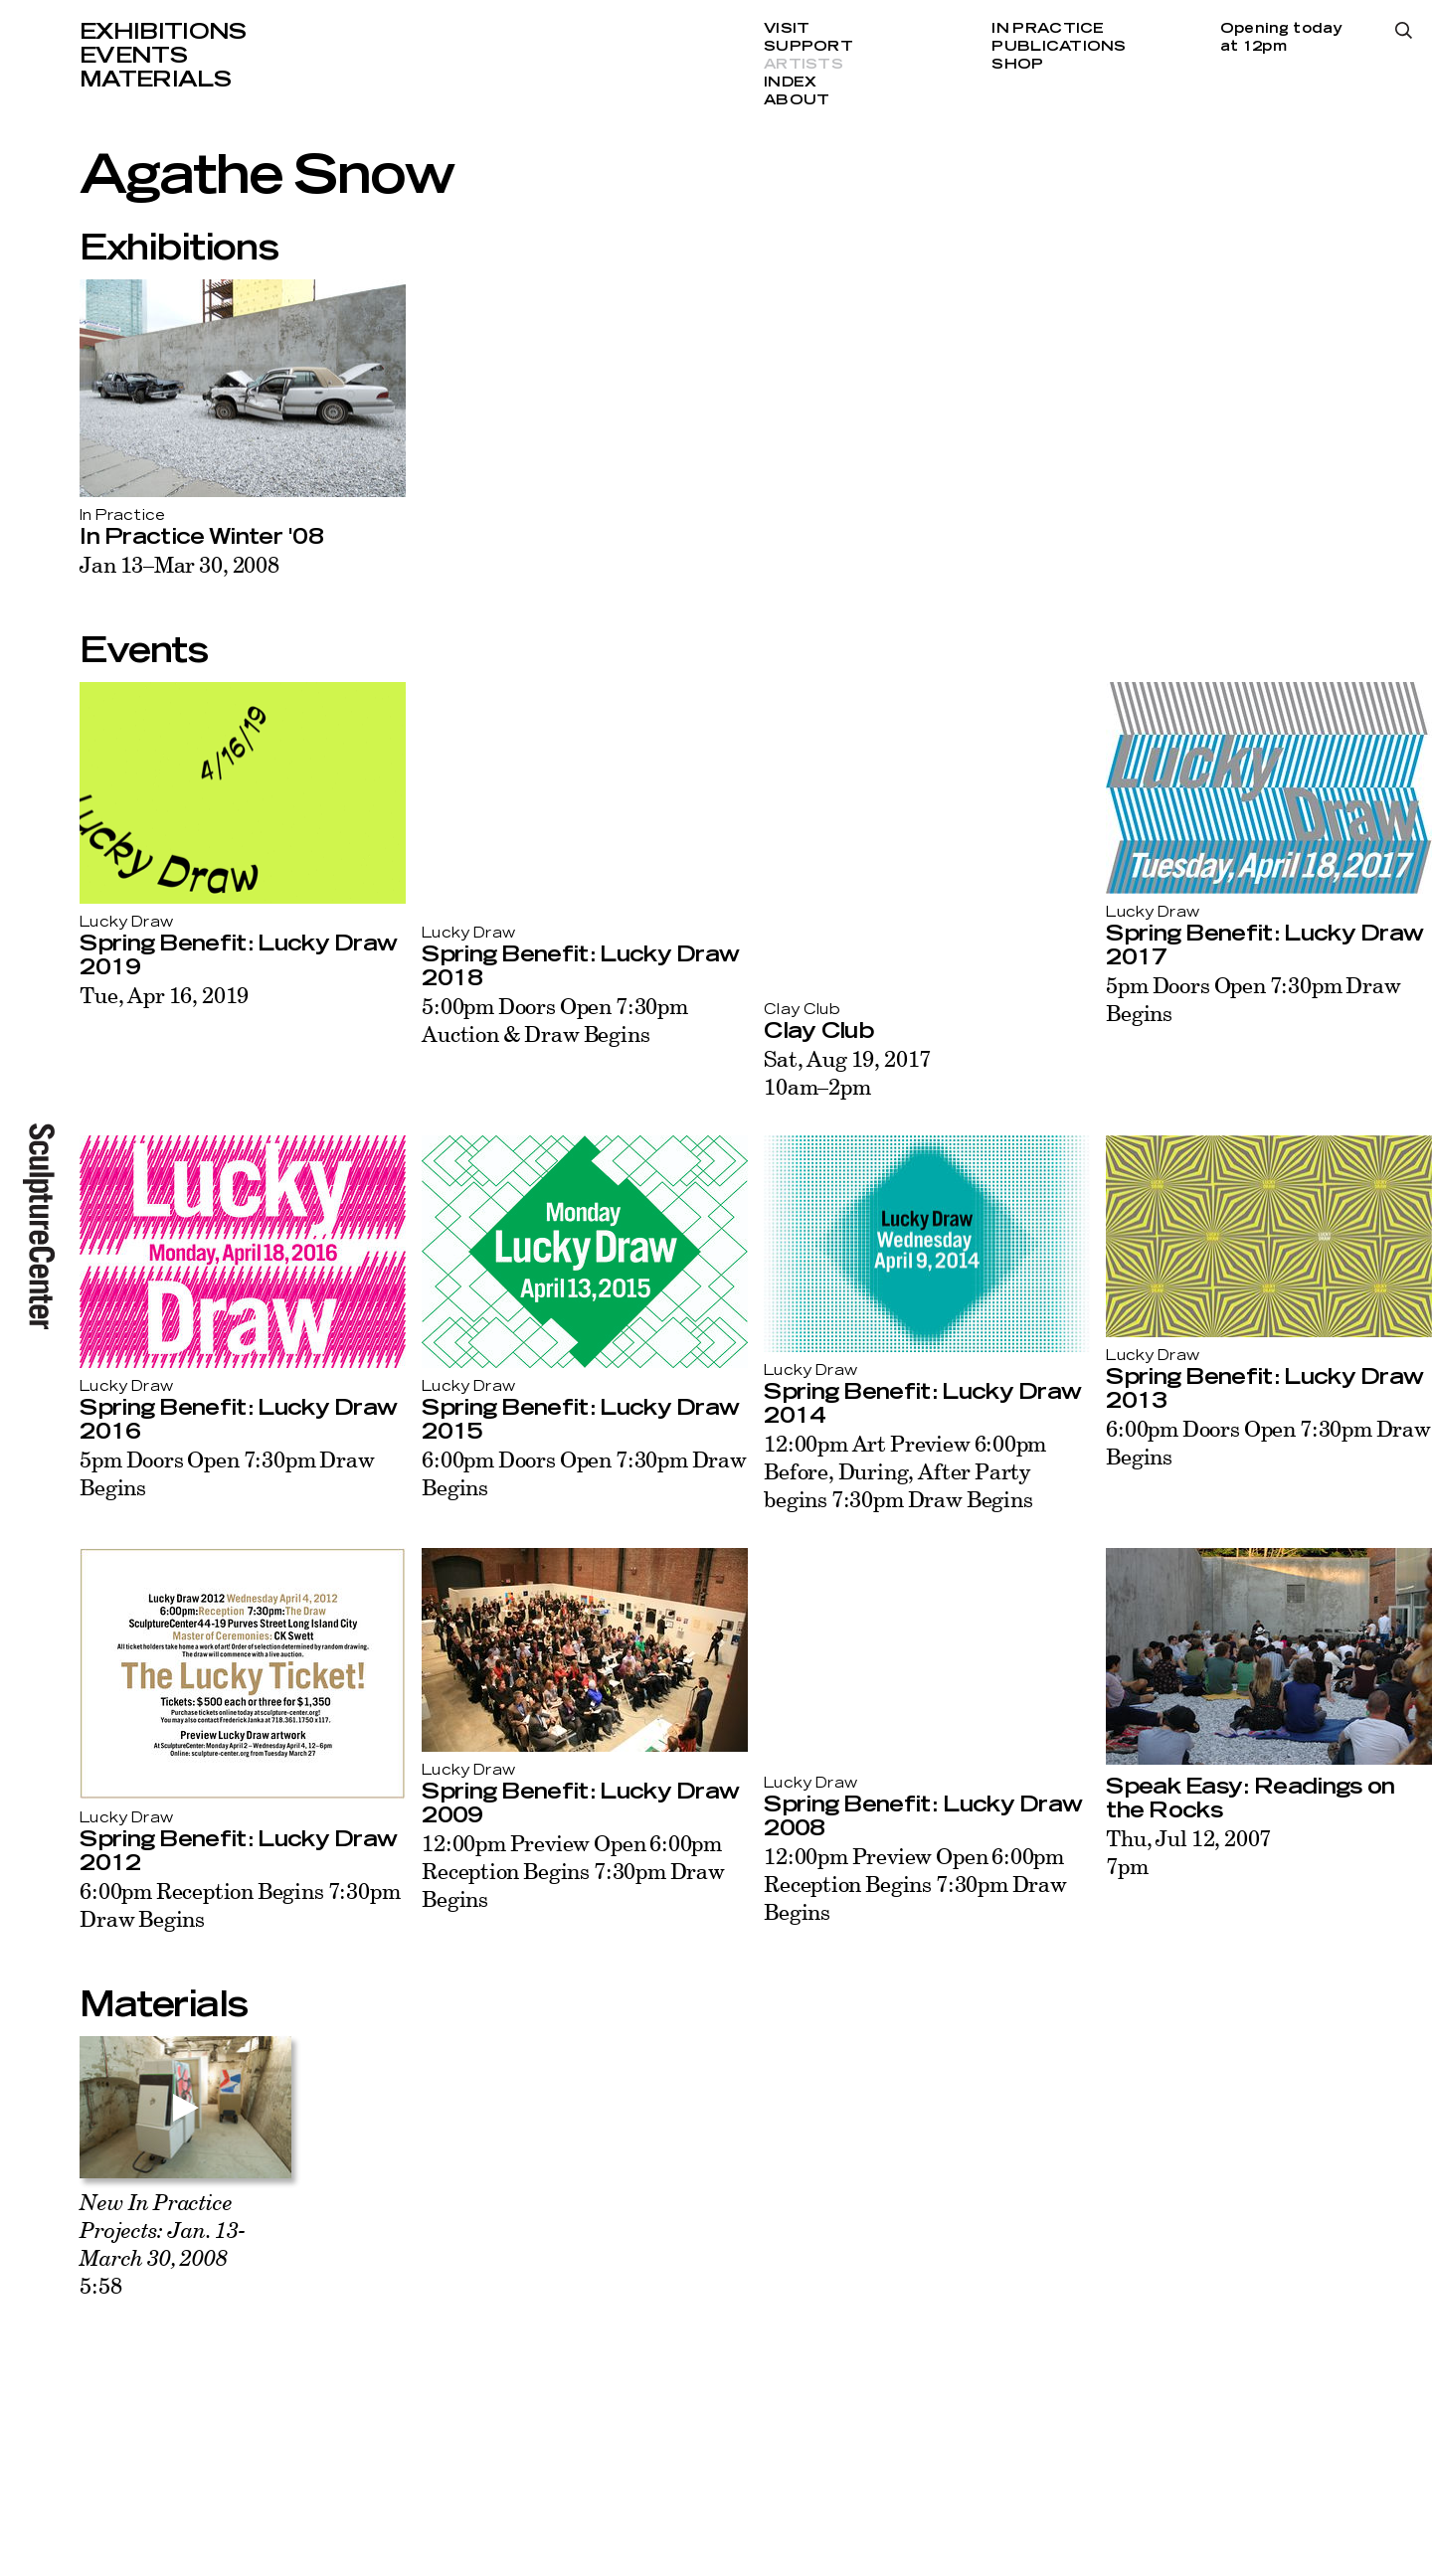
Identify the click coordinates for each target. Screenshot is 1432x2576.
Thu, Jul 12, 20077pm (1188, 1851)
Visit (786, 29)
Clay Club (818, 1031)
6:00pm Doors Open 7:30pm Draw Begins (584, 1473)
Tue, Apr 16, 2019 (164, 994)
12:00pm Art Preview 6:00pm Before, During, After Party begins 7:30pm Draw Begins (905, 1471)
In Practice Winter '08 (201, 537)
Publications (1058, 47)
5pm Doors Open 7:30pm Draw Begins (1253, 998)
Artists (803, 65)
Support (808, 47)
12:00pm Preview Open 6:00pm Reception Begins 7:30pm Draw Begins (573, 1870)
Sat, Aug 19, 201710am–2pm (847, 1072)
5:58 (163, 2243)
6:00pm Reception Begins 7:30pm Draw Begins (240, 1904)
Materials (155, 79)
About (796, 100)
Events (133, 56)
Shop (1017, 65)
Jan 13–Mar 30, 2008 (179, 564)
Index (790, 82)
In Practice (1047, 29)
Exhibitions (163, 32)
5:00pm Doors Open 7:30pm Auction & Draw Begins (554, 1019)
